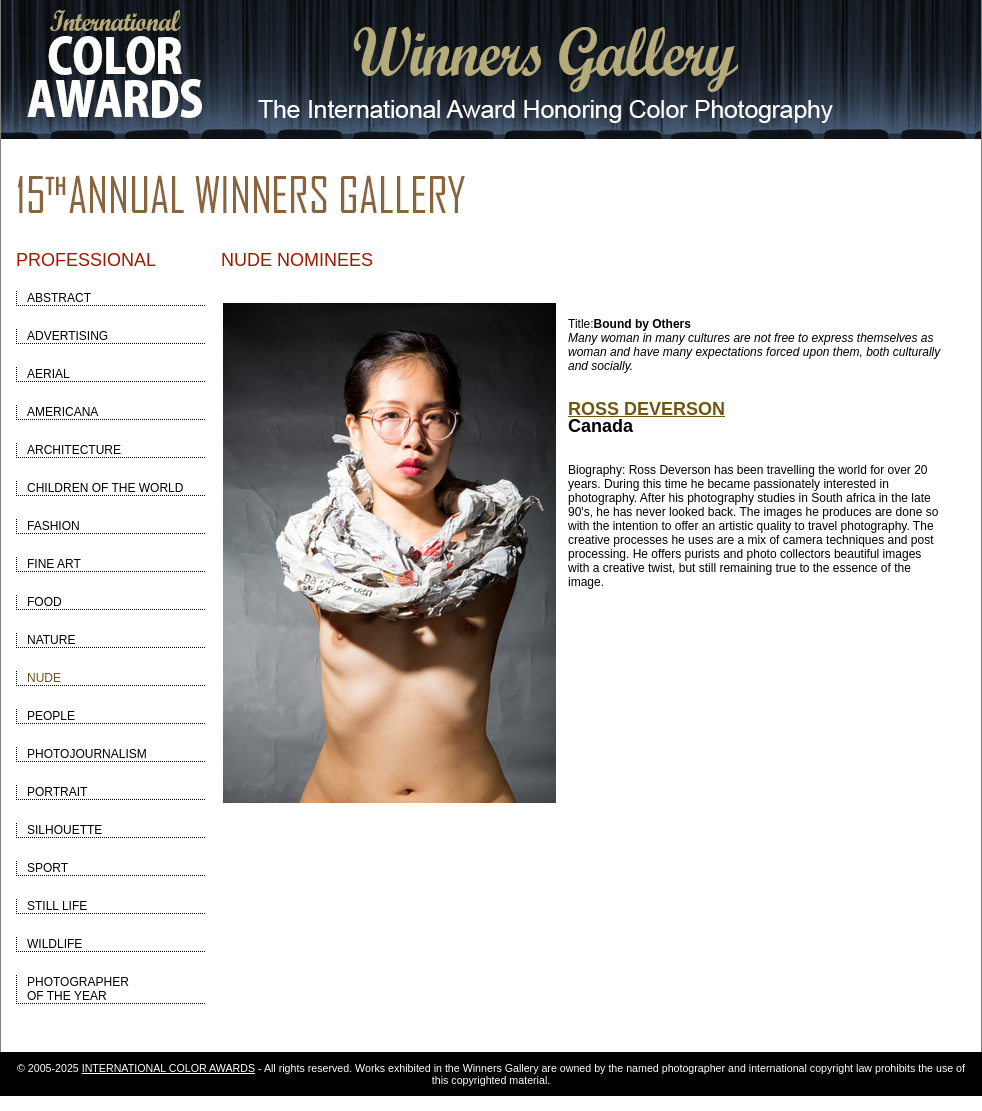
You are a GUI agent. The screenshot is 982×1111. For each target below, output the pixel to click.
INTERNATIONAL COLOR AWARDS (168, 1068)
